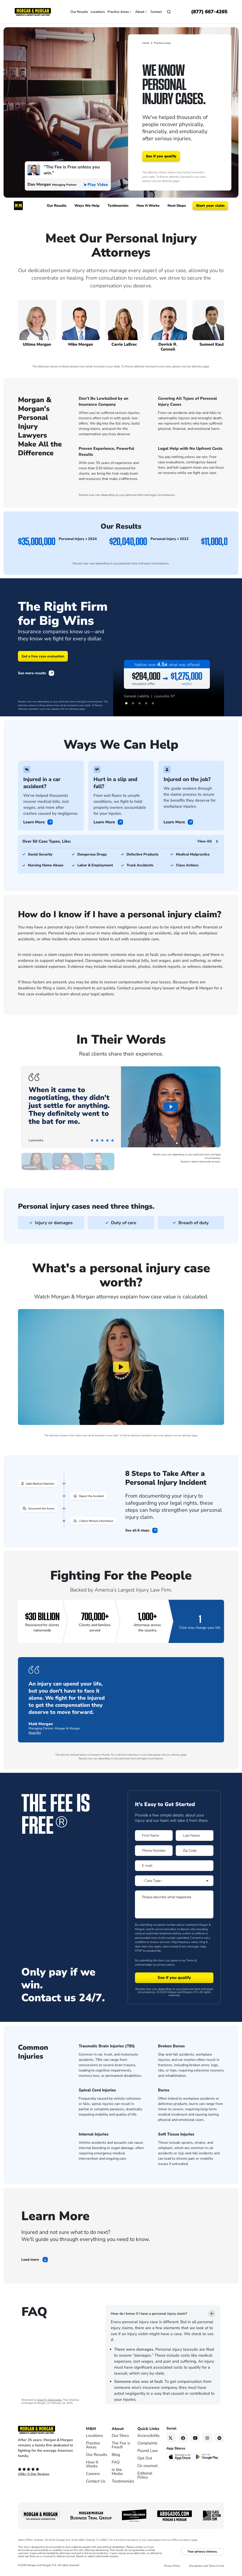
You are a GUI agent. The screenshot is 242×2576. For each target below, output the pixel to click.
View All (204, 841)
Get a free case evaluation (42, 656)
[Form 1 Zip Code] (194, 1850)
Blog (116, 2455)
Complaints (147, 2443)
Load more (30, 2259)
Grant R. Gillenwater (49, 2400)
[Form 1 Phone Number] (154, 1850)
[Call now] (209, 11)
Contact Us (95, 2481)
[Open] (169, 11)
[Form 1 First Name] (154, 1835)
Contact (156, 12)
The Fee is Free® (121, 2445)
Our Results (79, 12)
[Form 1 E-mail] (174, 1865)
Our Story (120, 2436)
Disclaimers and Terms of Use (206, 2566)
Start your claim (210, 205)
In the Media (117, 2472)
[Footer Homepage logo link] (46, 2430)
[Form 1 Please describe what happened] (174, 1904)
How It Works (92, 2464)
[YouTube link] (195, 2437)
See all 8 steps (137, 1530)
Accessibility (148, 2436)
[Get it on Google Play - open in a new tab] (207, 2456)
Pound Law (147, 2451)
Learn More (38, 822)
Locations (98, 12)
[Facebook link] (183, 2437)
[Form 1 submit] (174, 1977)
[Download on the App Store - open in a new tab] (180, 2456)
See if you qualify (161, 156)
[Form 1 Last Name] (194, 1835)
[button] (126, 703)
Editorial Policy (144, 2475)
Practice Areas (120, 12)
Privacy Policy (172, 2566)
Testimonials (123, 2481)
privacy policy (165, 1965)
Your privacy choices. (202, 2551)
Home (145, 43)
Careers (93, 2474)
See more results (36, 673)
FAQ (116, 2462)
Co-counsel (147, 2466)
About (141, 12)
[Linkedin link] (219, 2437)
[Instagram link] (207, 2437)
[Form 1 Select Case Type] (174, 1880)
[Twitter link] (171, 2437)
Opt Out (144, 2458)
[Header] (33, 11)
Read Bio (35, 1733)
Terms (190, 1960)
